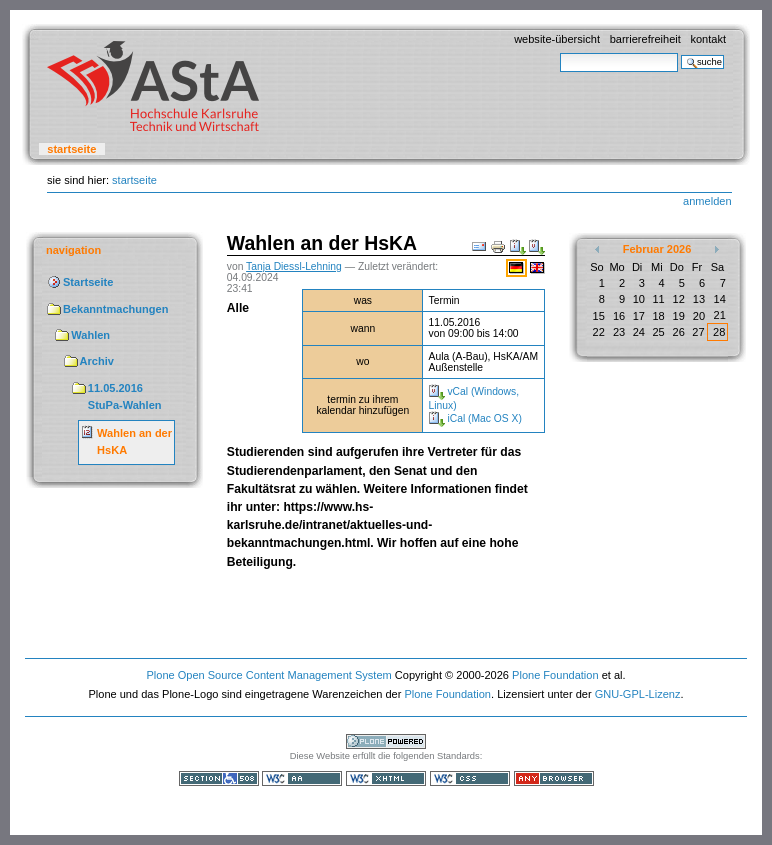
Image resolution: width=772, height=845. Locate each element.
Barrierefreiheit (645, 39)
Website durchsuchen (559, 52)
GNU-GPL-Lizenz (638, 694)
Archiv (97, 361)
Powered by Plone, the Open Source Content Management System (386, 741)
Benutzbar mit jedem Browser (554, 778)
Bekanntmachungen (115, 309)
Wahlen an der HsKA (134, 442)
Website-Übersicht (557, 39)
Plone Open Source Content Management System (268, 675)
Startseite (71, 149)
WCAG (302, 778)
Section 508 (219, 778)
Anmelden (707, 201)
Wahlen (90, 335)
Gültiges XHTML (386, 778)
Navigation (73, 250)
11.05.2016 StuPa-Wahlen (125, 397)
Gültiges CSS (470, 778)
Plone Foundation (555, 675)
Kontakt (708, 39)
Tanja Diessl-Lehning (294, 266)
